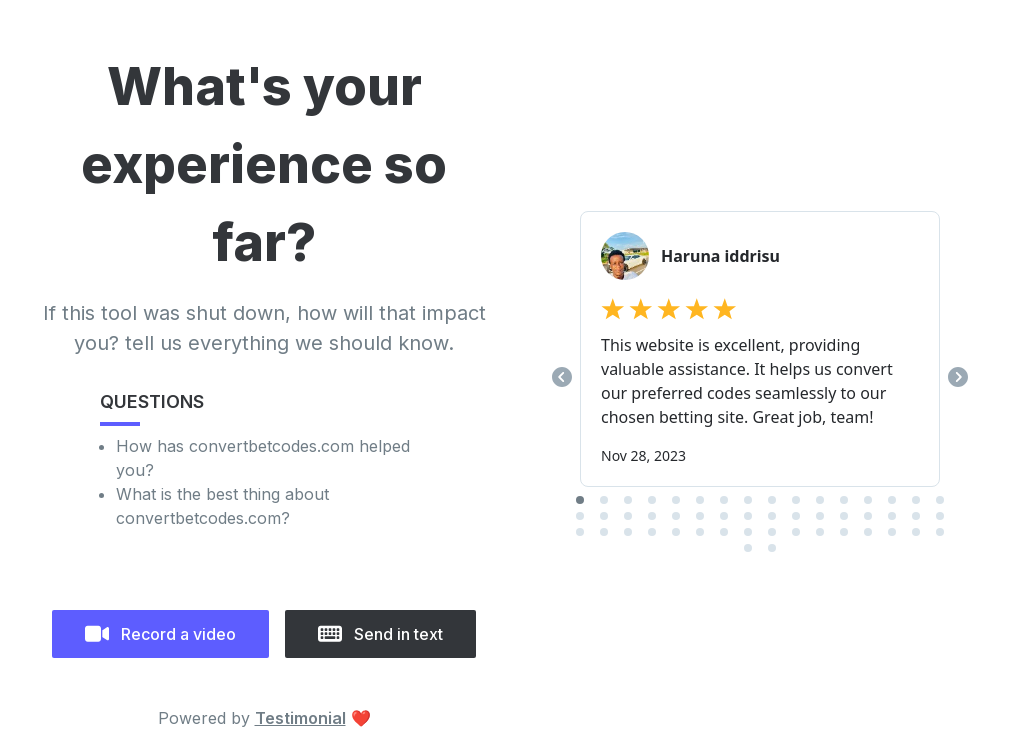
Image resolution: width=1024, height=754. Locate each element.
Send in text (380, 633)
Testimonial (300, 718)
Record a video (160, 633)
